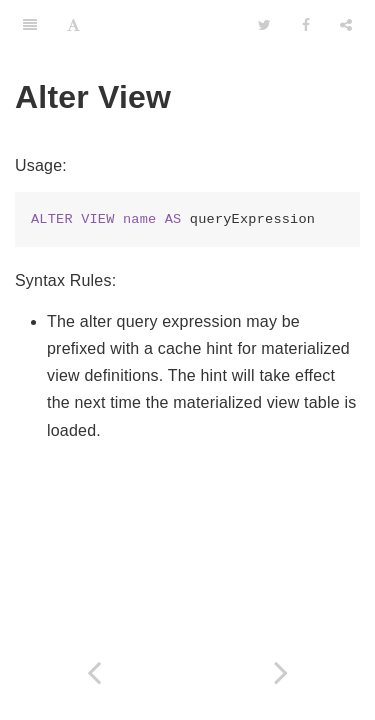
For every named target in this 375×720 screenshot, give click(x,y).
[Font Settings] (73, 25)
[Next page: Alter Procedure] (282, 672)
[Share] (346, 25)
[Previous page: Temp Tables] (94, 672)
